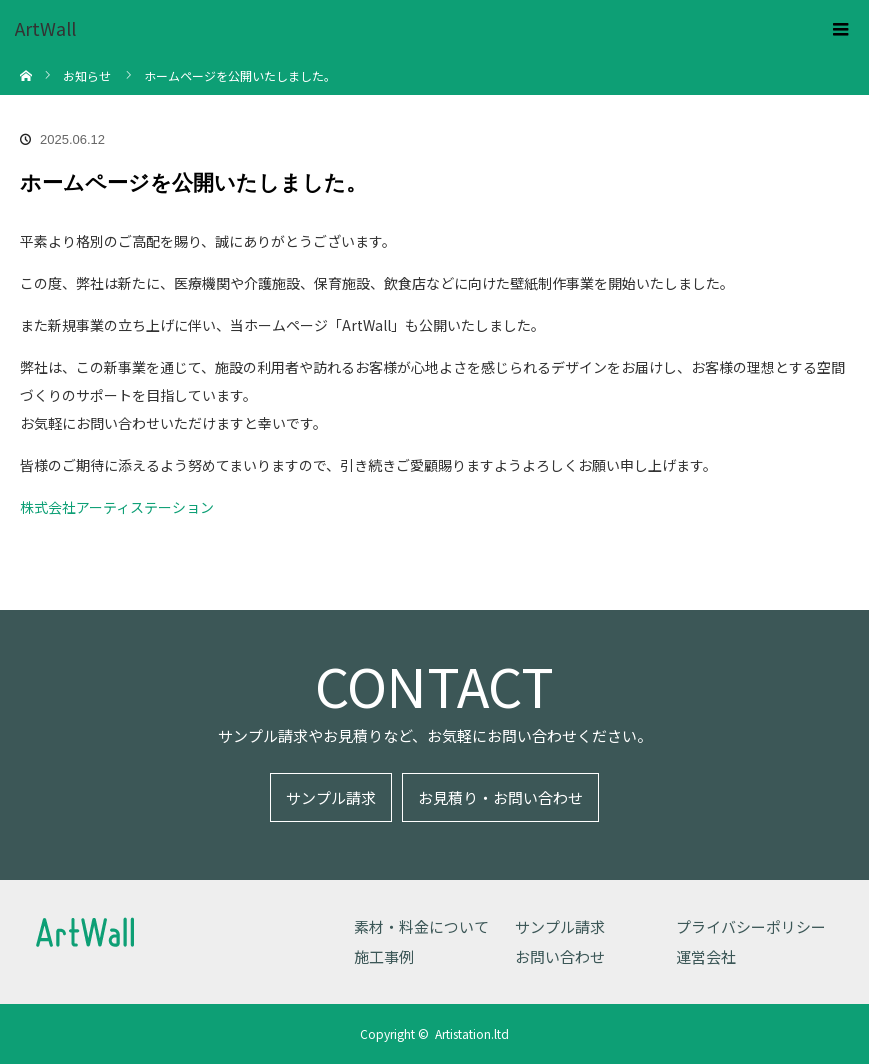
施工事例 (384, 956)
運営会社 (706, 956)
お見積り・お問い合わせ (500, 797)
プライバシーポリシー (751, 926)
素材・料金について (421, 926)
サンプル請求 (331, 797)
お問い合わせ (560, 956)
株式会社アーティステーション (117, 507)
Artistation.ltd (472, 1033)
